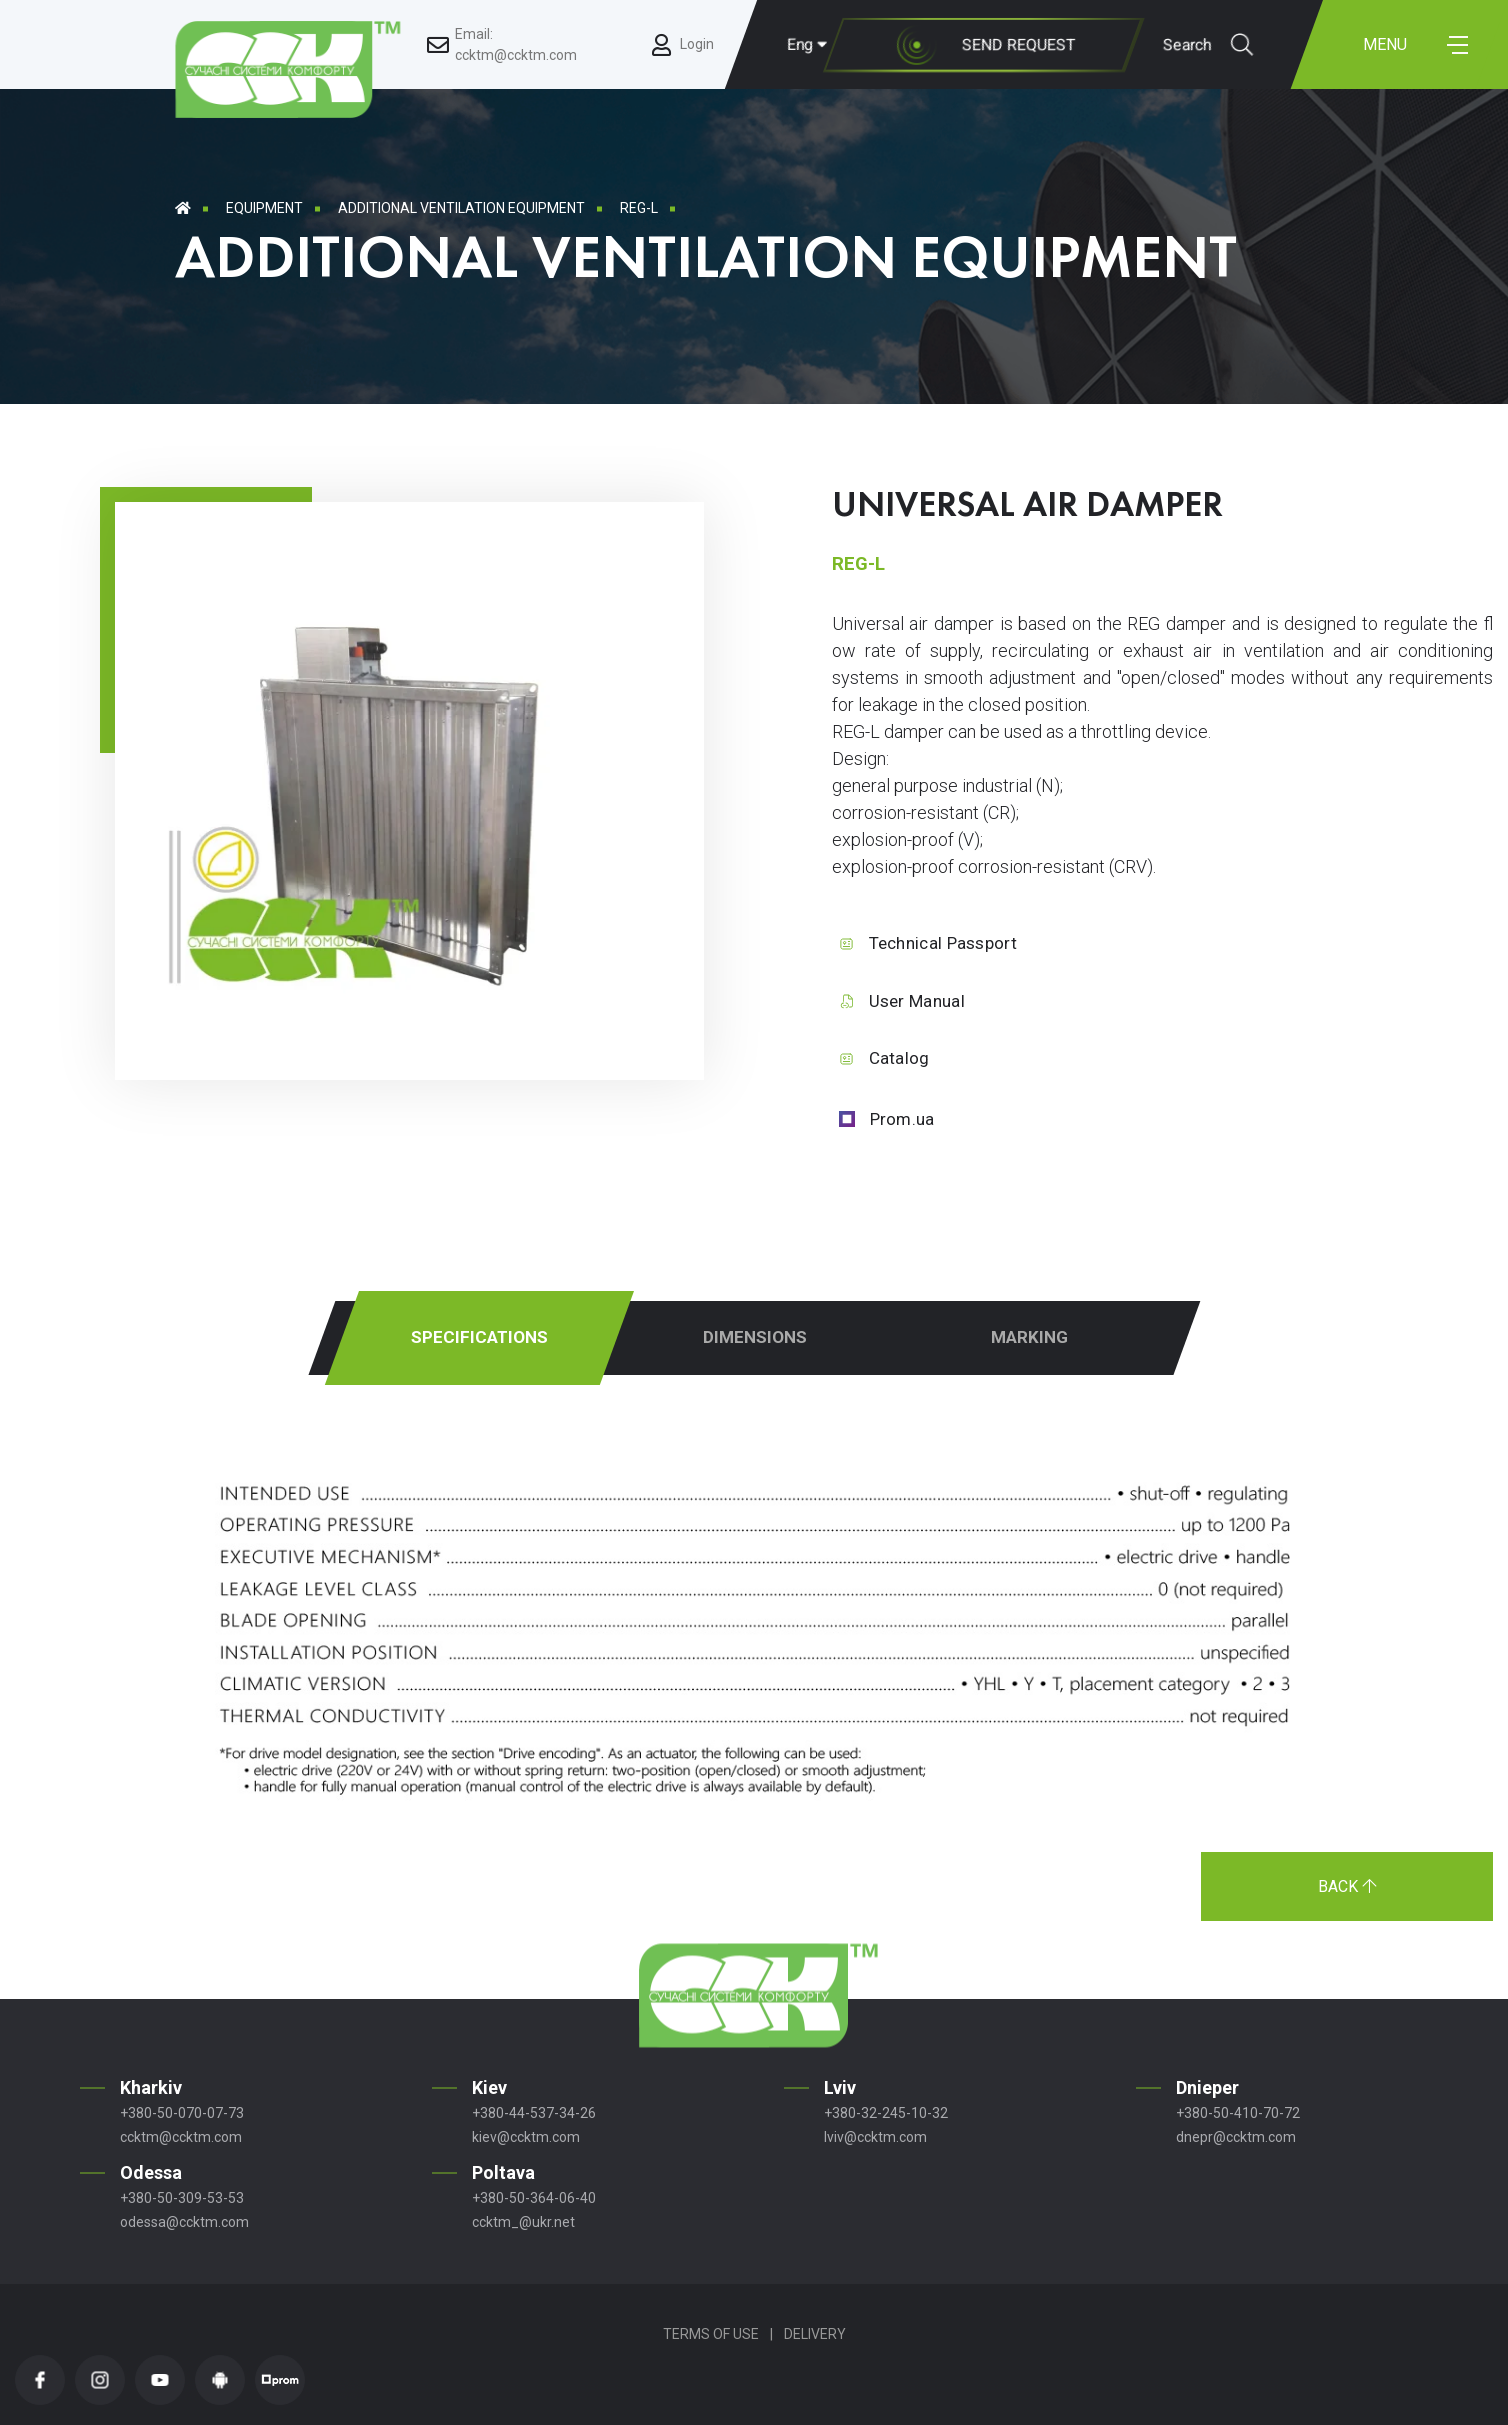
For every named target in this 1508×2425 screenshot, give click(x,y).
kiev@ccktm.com (526, 2137)
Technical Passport (943, 943)
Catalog (899, 1058)
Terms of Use (711, 2334)
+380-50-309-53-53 (182, 2198)
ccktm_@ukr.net (523, 2222)
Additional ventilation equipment (461, 208)
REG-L (639, 208)
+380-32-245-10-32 (886, 2113)
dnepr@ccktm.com (1236, 2137)
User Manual (917, 1001)
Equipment (264, 208)
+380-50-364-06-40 (534, 2198)
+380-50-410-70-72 (1238, 2113)
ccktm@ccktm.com (181, 2137)
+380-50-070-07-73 (182, 2113)
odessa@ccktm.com (184, 2222)
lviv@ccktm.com (875, 2137)
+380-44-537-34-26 (534, 2113)
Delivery (815, 2334)
